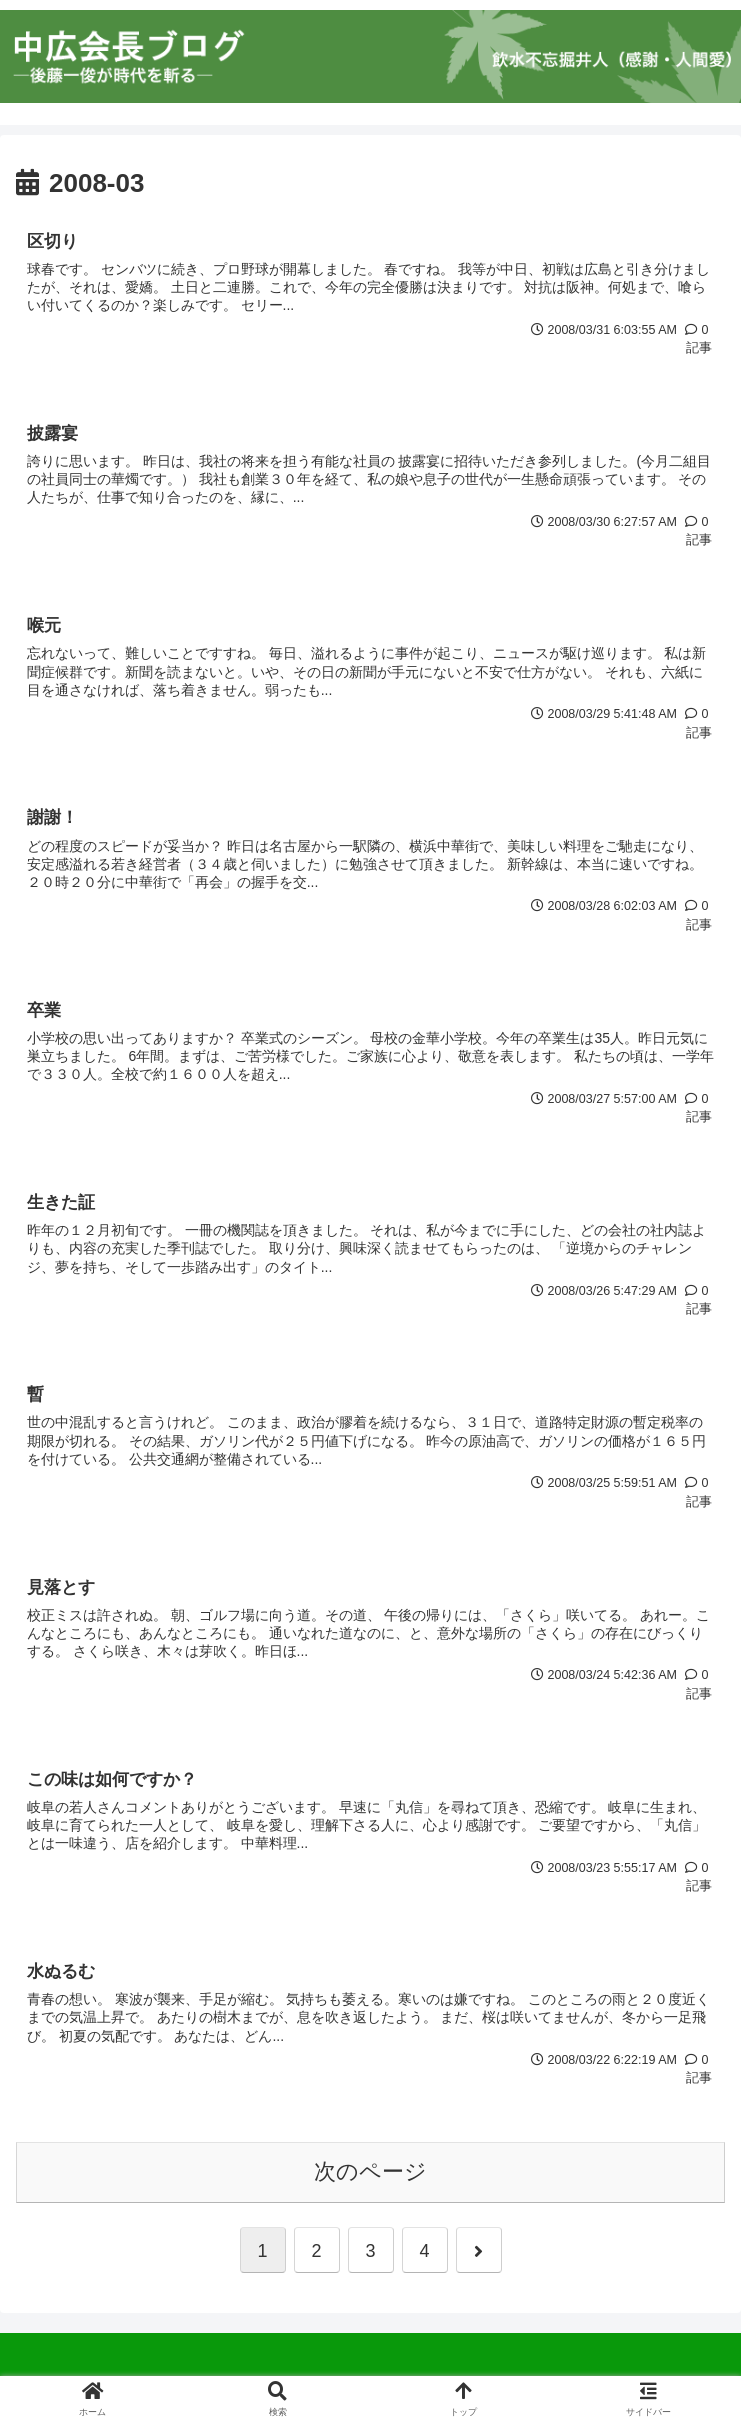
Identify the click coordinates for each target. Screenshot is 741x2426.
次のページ (370, 2175)
